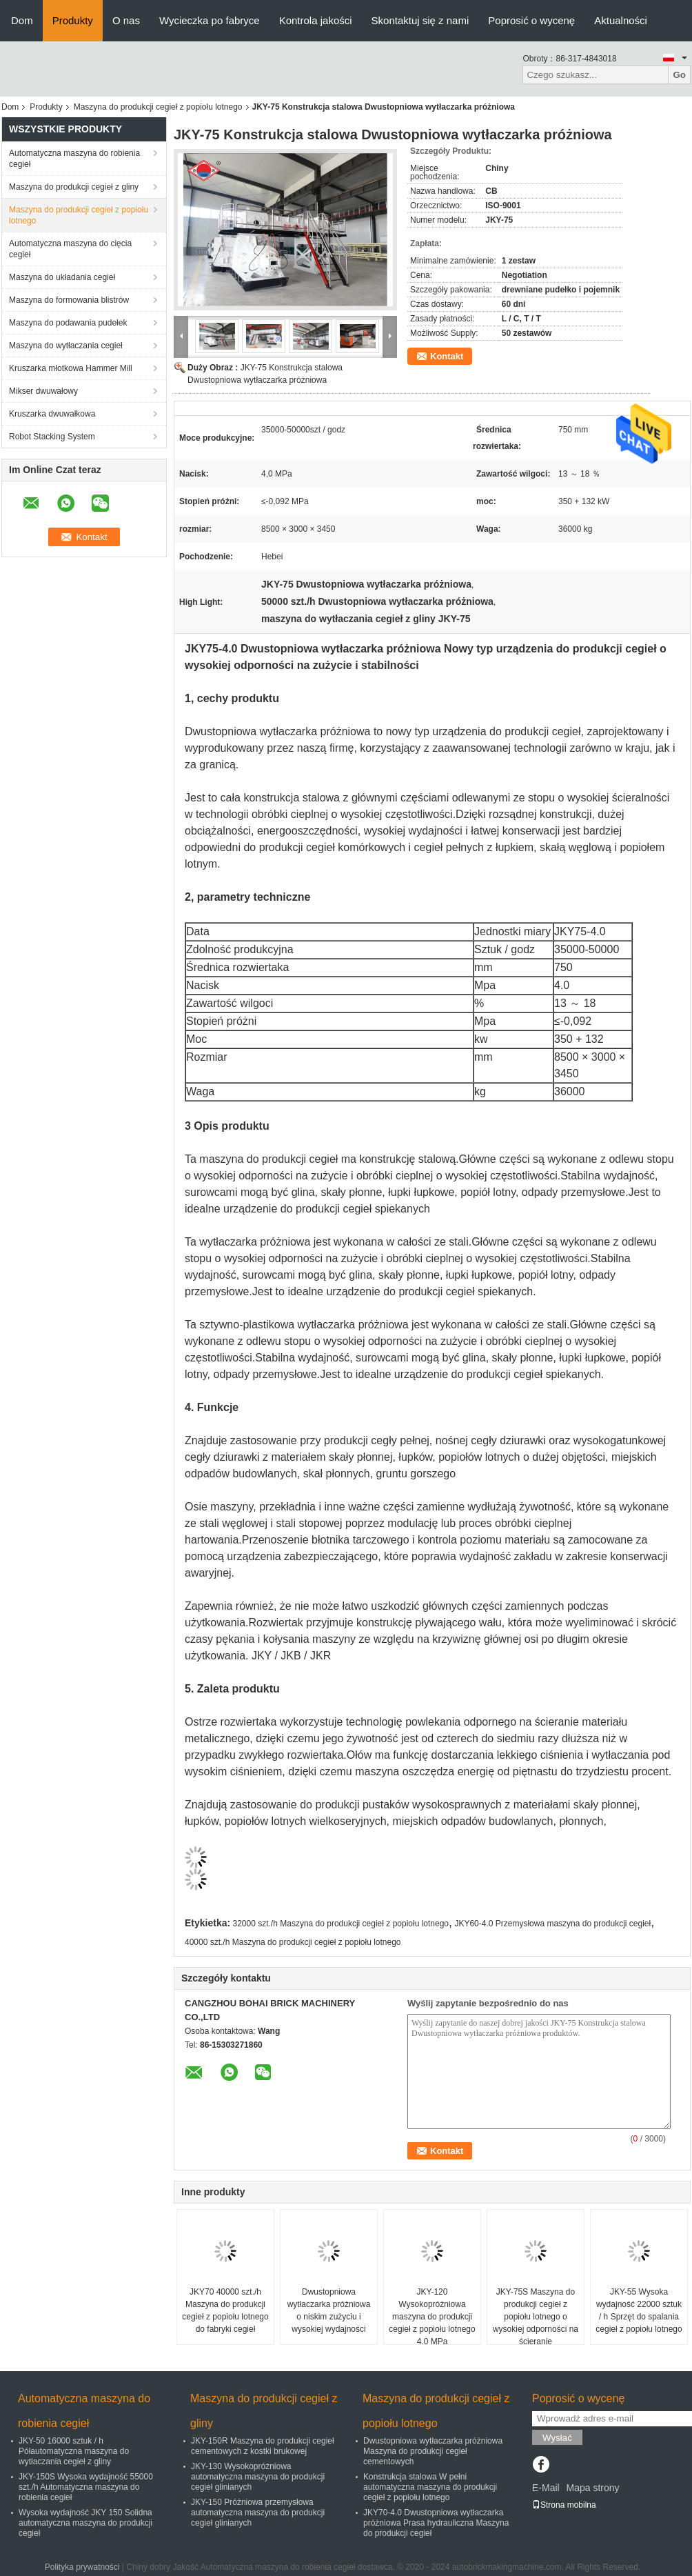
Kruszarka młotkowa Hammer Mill (70, 368)
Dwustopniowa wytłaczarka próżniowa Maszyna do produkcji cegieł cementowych (432, 2451)
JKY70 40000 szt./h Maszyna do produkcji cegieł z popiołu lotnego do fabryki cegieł (225, 2310)
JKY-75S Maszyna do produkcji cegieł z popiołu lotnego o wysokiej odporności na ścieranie (535, 2316)
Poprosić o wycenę (531, 20)
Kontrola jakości (315, 20)
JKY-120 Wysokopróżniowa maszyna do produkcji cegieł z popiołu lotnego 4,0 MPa (432, 2316)
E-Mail (546, 2487)
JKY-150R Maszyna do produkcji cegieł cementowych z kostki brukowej (262, 2446)
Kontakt (446, 356)
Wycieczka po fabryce (209, 20)
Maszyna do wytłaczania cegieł (66, 345)
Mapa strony (592, 2487)
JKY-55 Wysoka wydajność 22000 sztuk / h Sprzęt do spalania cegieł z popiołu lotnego (639, 2310)
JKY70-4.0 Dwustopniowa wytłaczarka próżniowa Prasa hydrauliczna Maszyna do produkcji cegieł (436, 2523)
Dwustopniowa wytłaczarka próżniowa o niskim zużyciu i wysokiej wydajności (329, 2310)
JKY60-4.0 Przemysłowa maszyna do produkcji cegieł (552, 1923)
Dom (22, 20)
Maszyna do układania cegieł (62, 277)
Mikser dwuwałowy (43, 391)
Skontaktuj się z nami (420, 20)
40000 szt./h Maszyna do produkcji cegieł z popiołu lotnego (293, 1942)
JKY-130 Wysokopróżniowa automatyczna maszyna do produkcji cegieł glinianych (258, 2477)
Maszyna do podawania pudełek (68, 323)
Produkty (72, 20)
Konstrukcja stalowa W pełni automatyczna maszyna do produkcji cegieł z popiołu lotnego (430, 2487)
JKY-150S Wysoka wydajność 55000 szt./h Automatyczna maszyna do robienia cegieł (86, 2487)
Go (679, 75)
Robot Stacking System (52, 436)
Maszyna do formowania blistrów (69, 300)
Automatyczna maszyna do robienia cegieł (74, 158)
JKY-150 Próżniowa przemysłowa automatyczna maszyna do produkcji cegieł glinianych (258, 2512)
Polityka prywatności (82, 2567)
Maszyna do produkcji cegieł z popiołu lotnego (158, 107)
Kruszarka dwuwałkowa (52, 414)
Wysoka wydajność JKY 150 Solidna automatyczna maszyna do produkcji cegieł (85, 2523)
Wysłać (557, 2438)
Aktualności (620, 20)
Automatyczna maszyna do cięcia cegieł (70, 249)
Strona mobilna (564, 2505)
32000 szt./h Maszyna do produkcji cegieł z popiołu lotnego (341, 1923)
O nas (126, 20)
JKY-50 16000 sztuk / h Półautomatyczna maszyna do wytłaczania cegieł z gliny (74, 2451)
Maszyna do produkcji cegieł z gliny (74, 187)
